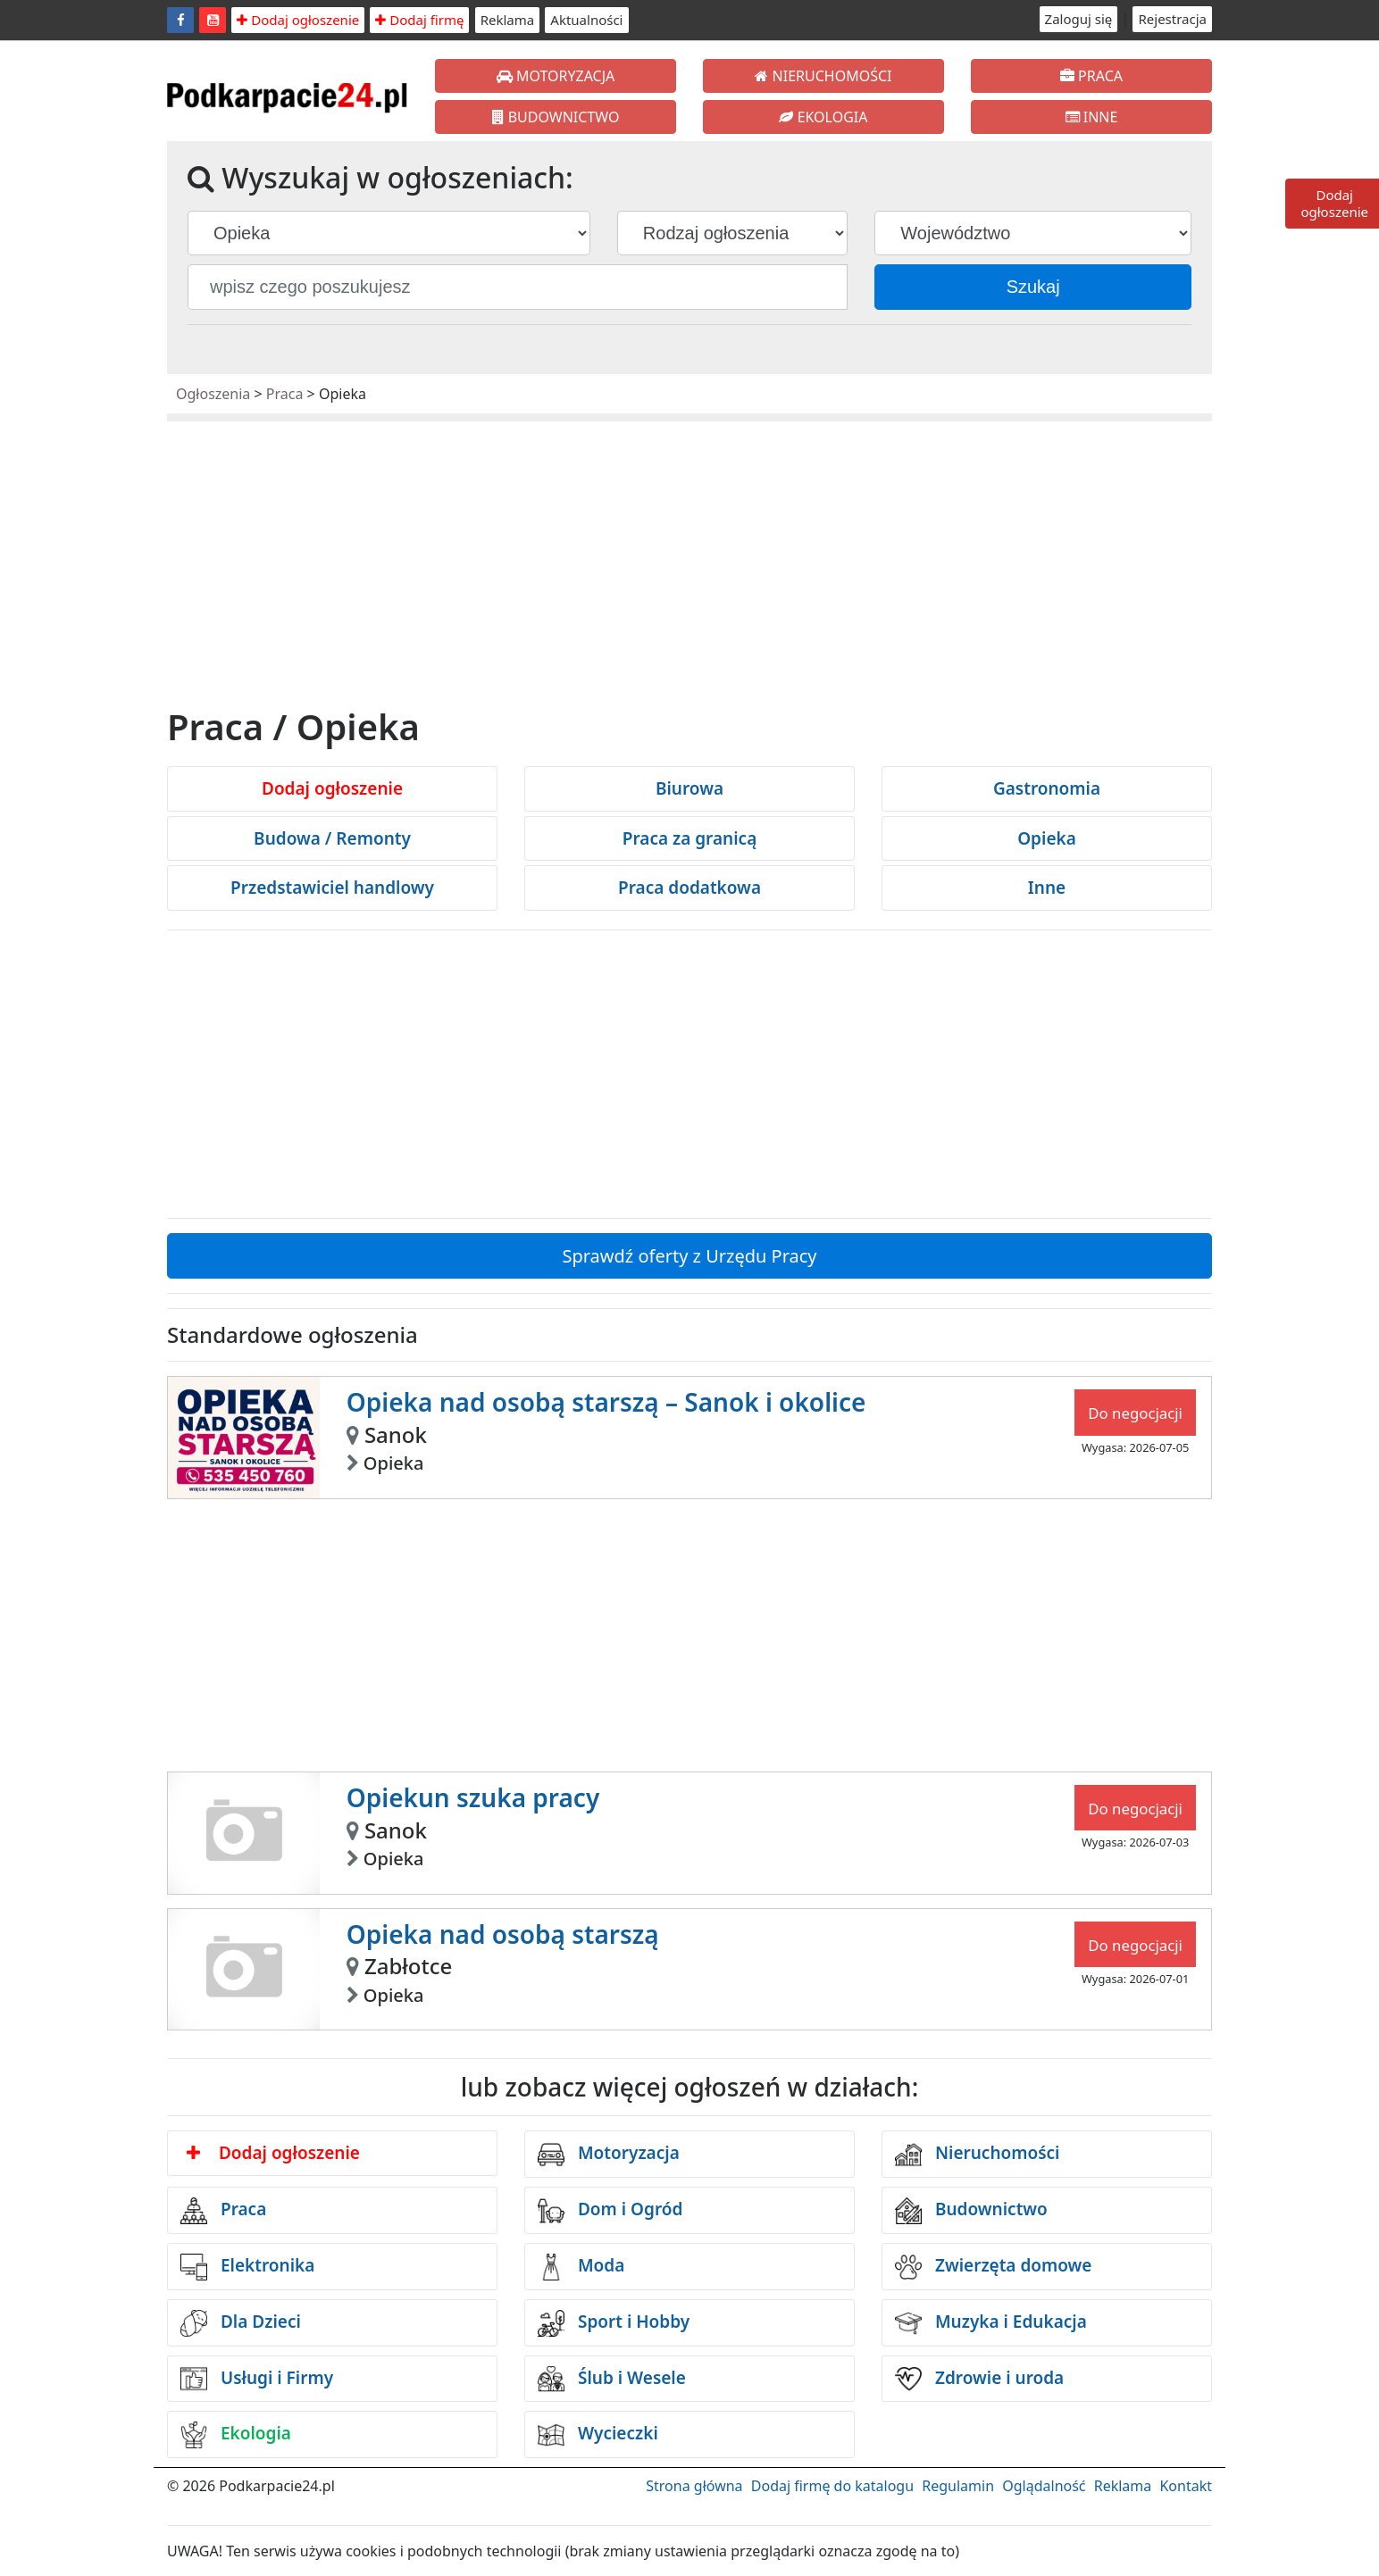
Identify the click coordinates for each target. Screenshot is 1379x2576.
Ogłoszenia (213, 394)
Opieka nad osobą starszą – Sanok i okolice (606, 1402)
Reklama (508, 20)
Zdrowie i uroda (979, 2378)
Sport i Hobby (614, 2323)
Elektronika (247, 2267)
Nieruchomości (977, 2154)
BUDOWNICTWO (556, 117)
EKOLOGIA (823, 117)
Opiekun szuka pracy (473, 1797)
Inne (1047, 887)
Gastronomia (1046, 788)
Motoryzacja (609, 2154)
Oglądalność (1043, 2486)
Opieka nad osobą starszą (503, 1934)
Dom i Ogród (610, 2210)
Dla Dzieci (240, 2323)
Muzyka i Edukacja (991, 2323)
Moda (581, 2267)
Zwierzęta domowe (993, 2267)
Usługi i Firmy (256, 2378)
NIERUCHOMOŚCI (823, 76)
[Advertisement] (689, 569)
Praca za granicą (690, 838)
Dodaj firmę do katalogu (832, 2486)
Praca (285, 394)
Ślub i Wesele (612, 2378)
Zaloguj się (1079, 19)
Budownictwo (971, 2210)
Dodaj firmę (419, 20)
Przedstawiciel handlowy (332, 887)
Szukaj (1033, 286)
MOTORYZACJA (556, 76)
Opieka (1046, 838)
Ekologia (235, 2435)
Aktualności (586, 20)
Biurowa (689, 788)
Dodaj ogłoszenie (298, 20)
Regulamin (958, 2486)
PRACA (1091, 76)
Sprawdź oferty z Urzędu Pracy (689, 1256)
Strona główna (694, 2486)
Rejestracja (1172, 19)
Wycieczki (598, 2435)
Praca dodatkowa (689, 887)
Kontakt (1185, 2486)
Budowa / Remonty (332, 838)
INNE (1092, 117)
